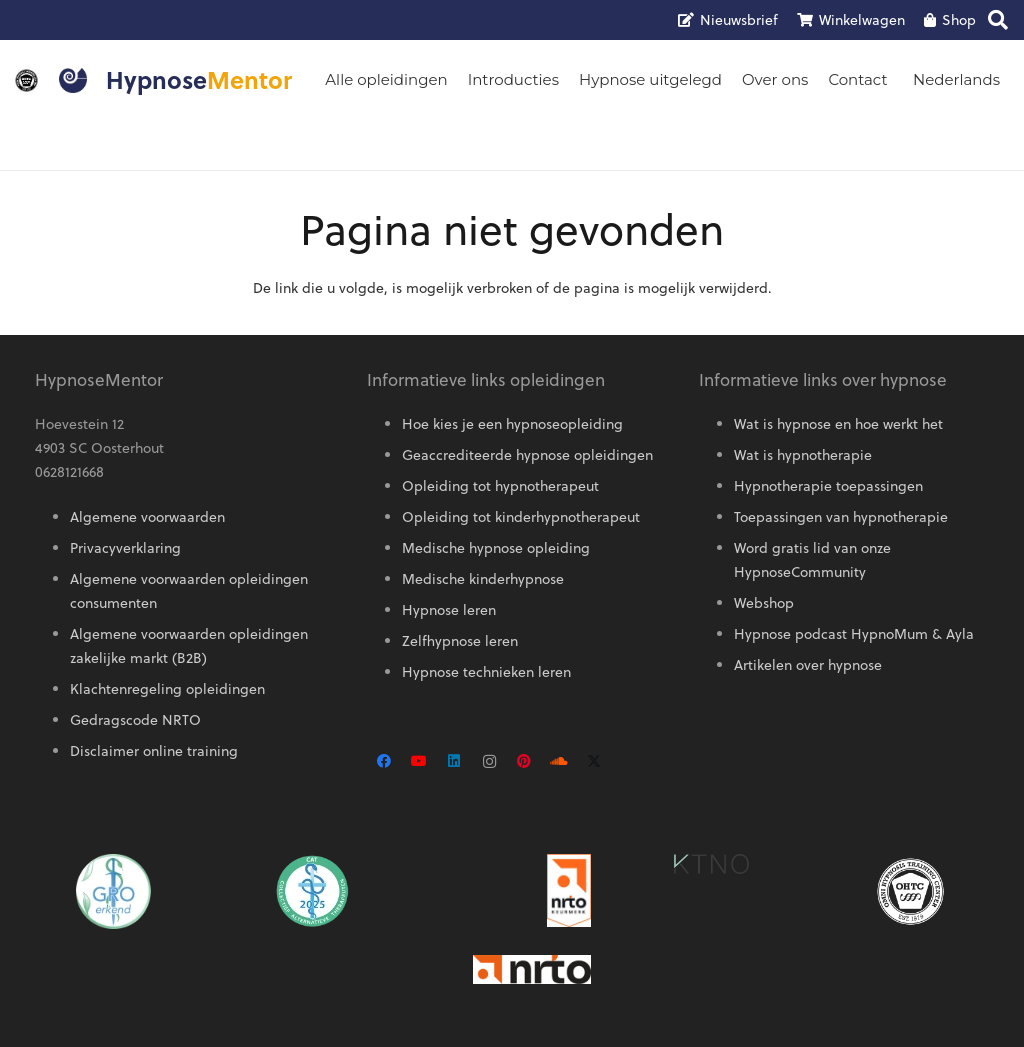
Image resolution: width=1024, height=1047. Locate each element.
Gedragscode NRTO (135, 720)
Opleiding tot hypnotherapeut (500, 486)
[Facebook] (384, 761)
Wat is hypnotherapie (803, 455)
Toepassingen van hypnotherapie (841, 517)
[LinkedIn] (454, 761)
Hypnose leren (449, 610)
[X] (594, 761)
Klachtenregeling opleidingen (167, 689)
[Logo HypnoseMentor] (73, 80)
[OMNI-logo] (26, 80)
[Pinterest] (524, 761)
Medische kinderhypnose (483, 579)
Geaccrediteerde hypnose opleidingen (527, 455)
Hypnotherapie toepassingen (828, 486)
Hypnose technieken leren (486, 672)
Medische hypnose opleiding (496, 548)
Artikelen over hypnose (808, 665)
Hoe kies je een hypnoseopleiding (512, 424)
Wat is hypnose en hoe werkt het (838, 424)
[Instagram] (489, 761)
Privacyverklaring (125, 548)
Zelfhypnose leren (460, 641)
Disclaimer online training (154, 751)
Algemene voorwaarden (147, 517)
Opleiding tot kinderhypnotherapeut (521, 517)
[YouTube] (419, 761)
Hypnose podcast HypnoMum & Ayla (854, 634)
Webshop (764, 603)
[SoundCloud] (559, 761)
